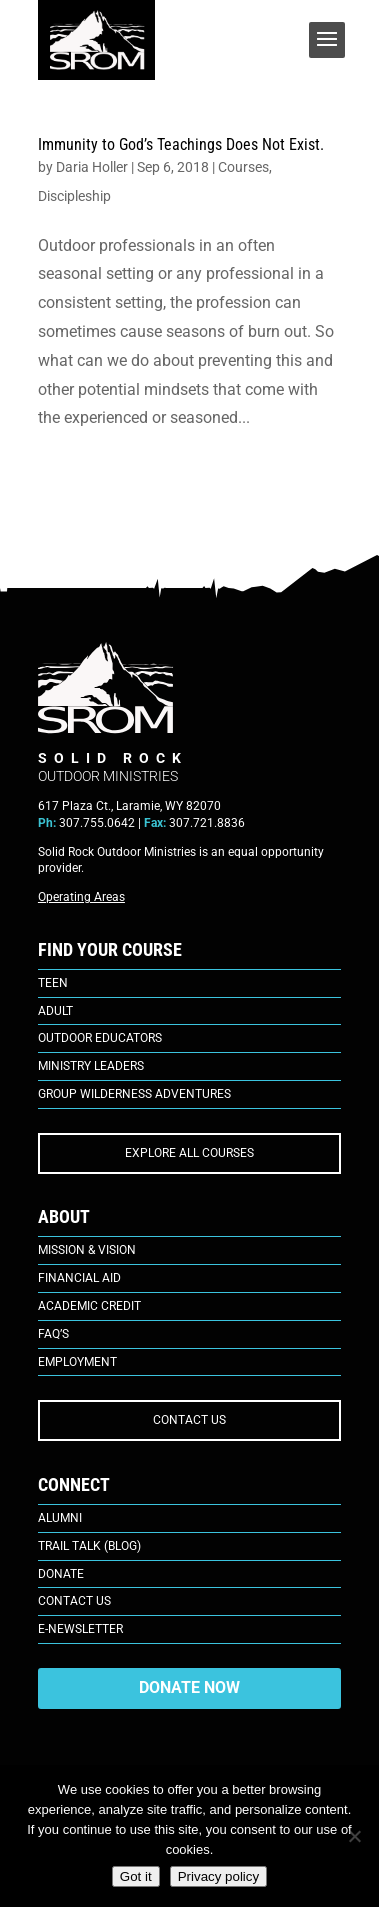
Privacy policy (218, 1876)
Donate (61, 1574)
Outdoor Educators (100, 1038)
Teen (53, 983)
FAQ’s (53, 1334)
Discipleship (74, 196)
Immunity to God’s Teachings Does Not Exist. (181, 144)
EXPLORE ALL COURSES (189, 1153)
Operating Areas (81, 897)
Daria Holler (92, 167)
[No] (354, 1836)
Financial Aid (79, 1278)
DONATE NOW (189, 1687)
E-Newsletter (80, 1629)
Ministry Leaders (91, 1066)
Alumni (60, 1518)
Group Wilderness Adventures (134, 1094)
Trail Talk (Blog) (89, 1546)
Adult (55, 1011)
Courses (243, 167)
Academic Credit (89, 1306)
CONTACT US (189, 1420)
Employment (77, 1362)
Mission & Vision (87, 1250)
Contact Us (74, 1601)
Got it (136, 1876)
